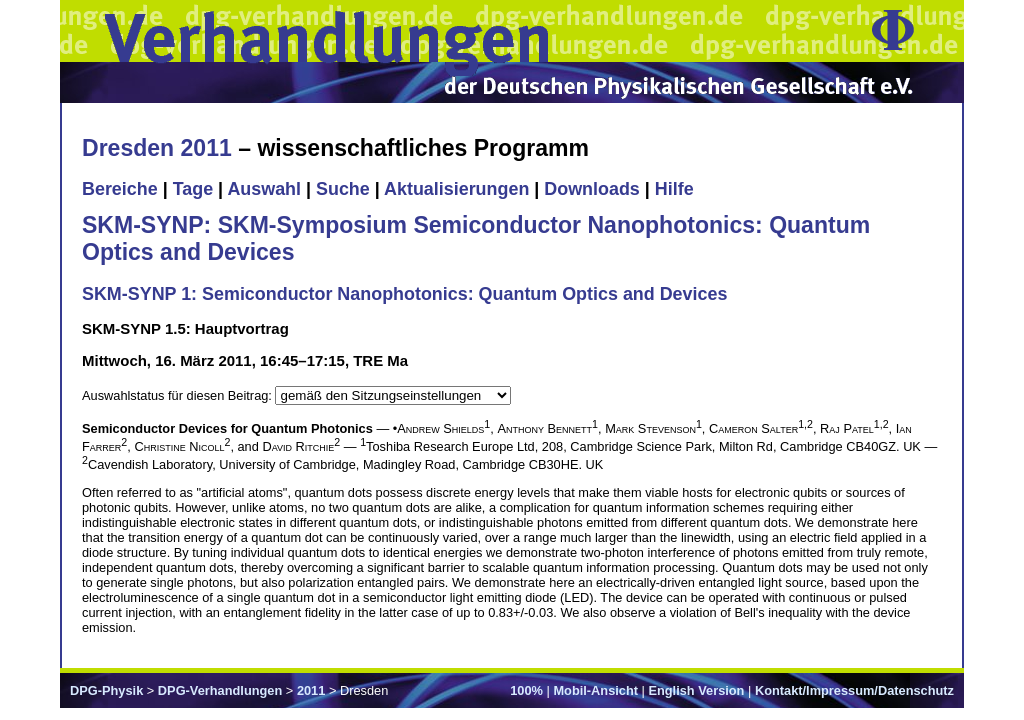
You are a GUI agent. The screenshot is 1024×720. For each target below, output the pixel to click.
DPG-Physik (106, 690)
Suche (343, 189)
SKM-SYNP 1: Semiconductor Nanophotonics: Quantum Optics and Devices (404, 294)
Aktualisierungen (456, 189)
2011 (311, 690)
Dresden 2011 (157, 148)
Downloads (592, 189)
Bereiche (120, 189)
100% (526, 690)
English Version (696, 690)
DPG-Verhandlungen (220, 690)
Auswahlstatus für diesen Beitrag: (178, 395)
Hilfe (674, 189)
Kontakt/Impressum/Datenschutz (854, 690)
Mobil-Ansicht (595, 690)
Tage (193, 189)
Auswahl (264, 189)
